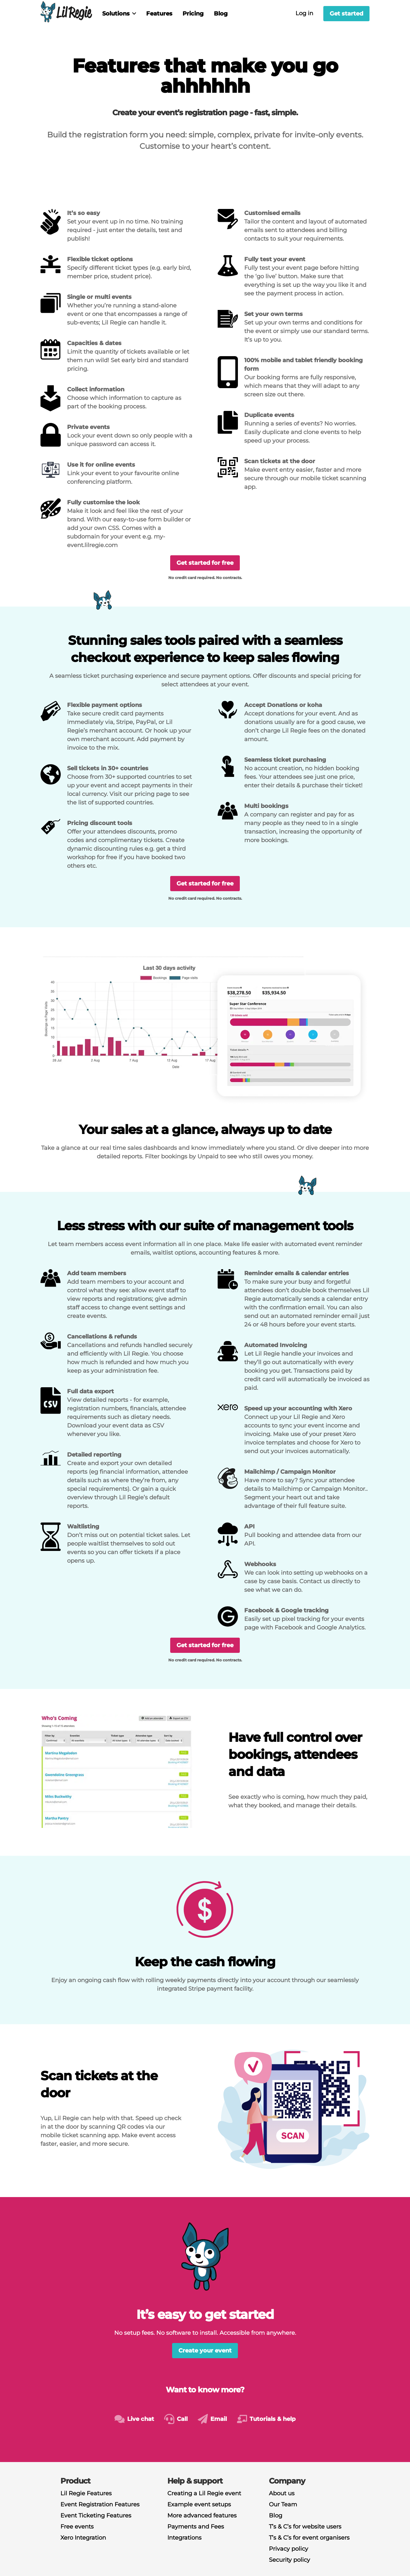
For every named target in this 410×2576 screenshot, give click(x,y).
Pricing (193, 13)
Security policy (289, 2559)
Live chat (140, 2418)
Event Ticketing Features (95, 2515)
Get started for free (205, 562)
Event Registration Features (100, 2504)
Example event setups (199, 2504)
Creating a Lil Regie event (204, 2493)
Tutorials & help (272, 2418)
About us (282, 2493)
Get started (346, 13)
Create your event (205, 2350)
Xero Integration (83, 2537)
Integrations (184, 2537)
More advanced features (202, 2515)
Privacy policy (288, 2548)
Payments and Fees (195, 2526)
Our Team (283, 2504)
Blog (221, 13)
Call (182, 2418)
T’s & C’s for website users (305, 2526)
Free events (77, 2526)
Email (218, 2418)
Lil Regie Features (86, 2493)
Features (159, 13)
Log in (304, 13)
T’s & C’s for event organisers (309, 2537)
